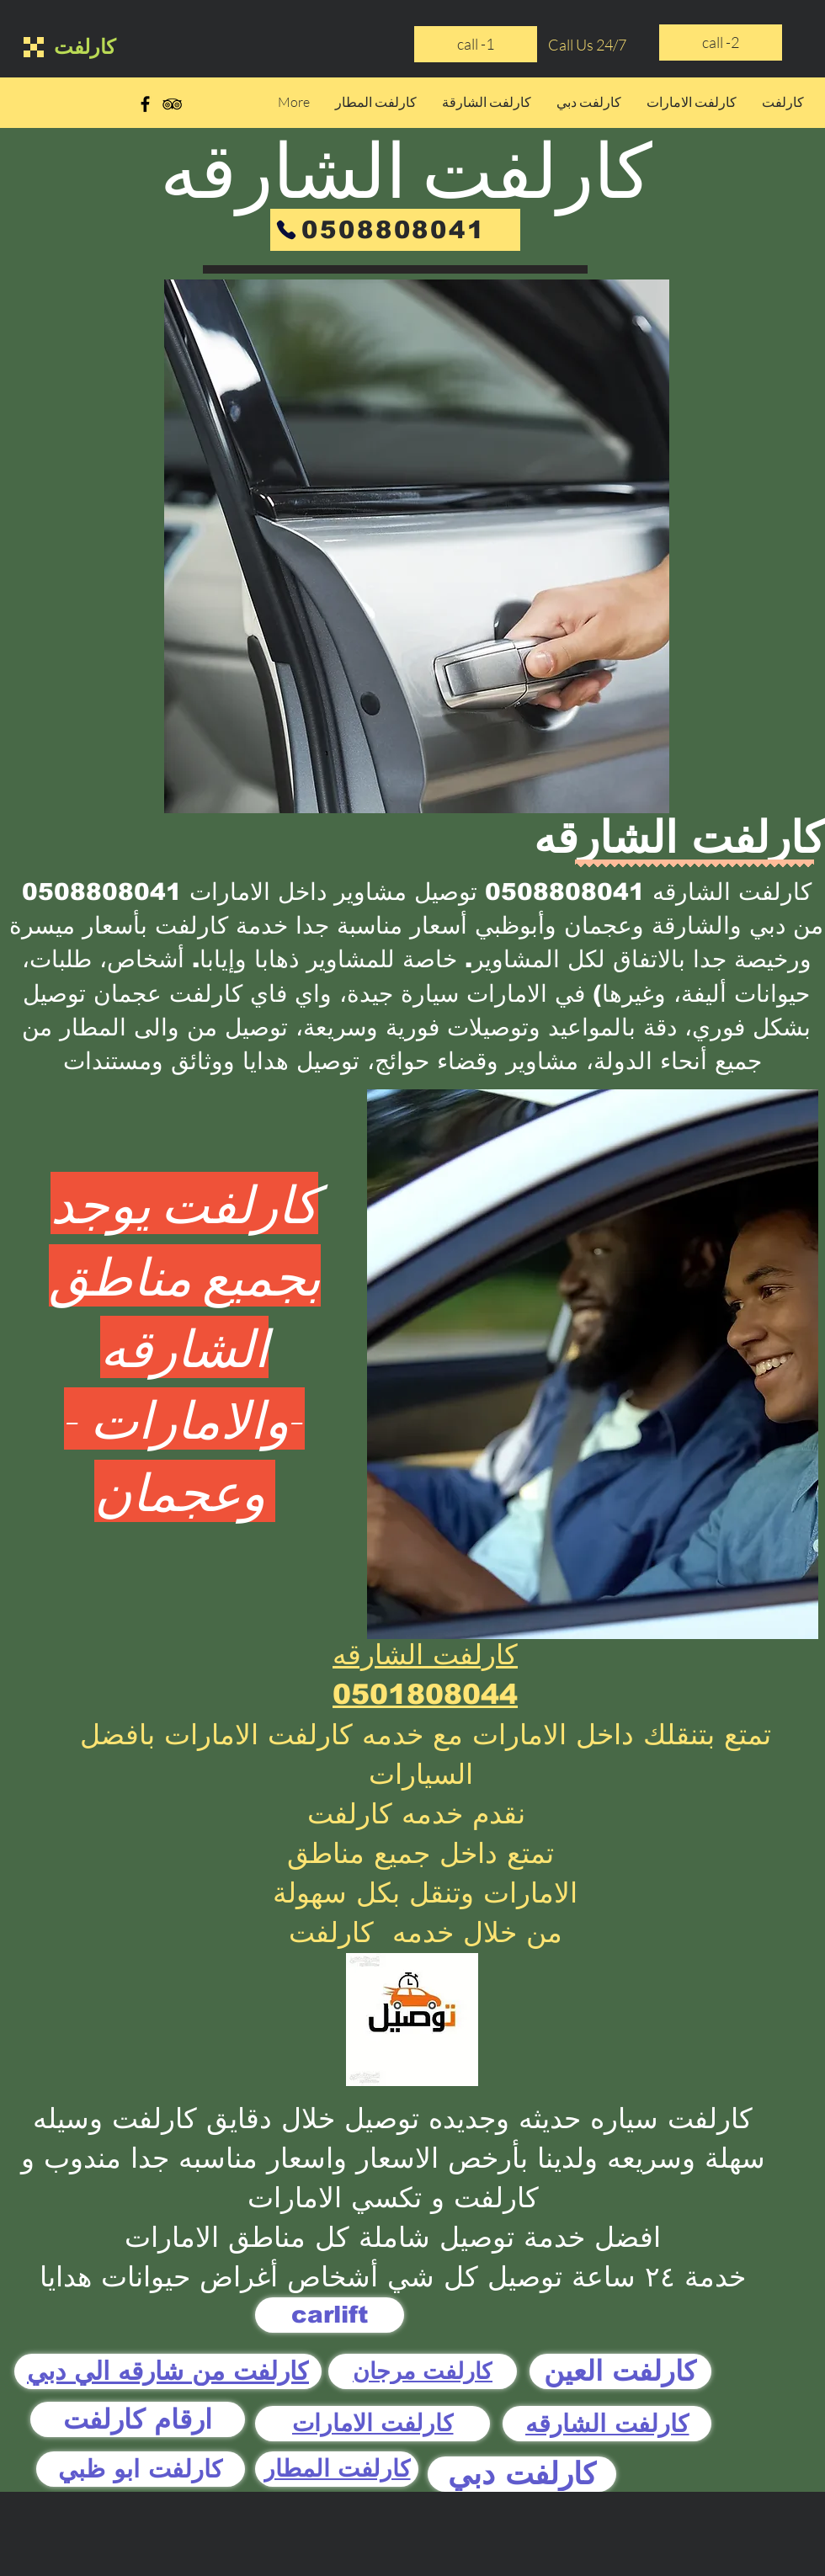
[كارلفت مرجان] (422, 2371)
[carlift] (329, 2315)
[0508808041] (395, 230)
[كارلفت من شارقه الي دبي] (168, 2371)
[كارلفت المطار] (336, 2469)
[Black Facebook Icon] (145, 103)
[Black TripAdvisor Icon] (172, 103)
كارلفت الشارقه (425, 1654)
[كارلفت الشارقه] (607, 2423)
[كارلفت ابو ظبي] (140, 2469)
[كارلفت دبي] (522, 2474)
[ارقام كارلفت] (137, 2419)
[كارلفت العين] (620, 2371)
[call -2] (720, 42)
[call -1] (475, 44)
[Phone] (286, 230)
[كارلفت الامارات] (372, 2423)
